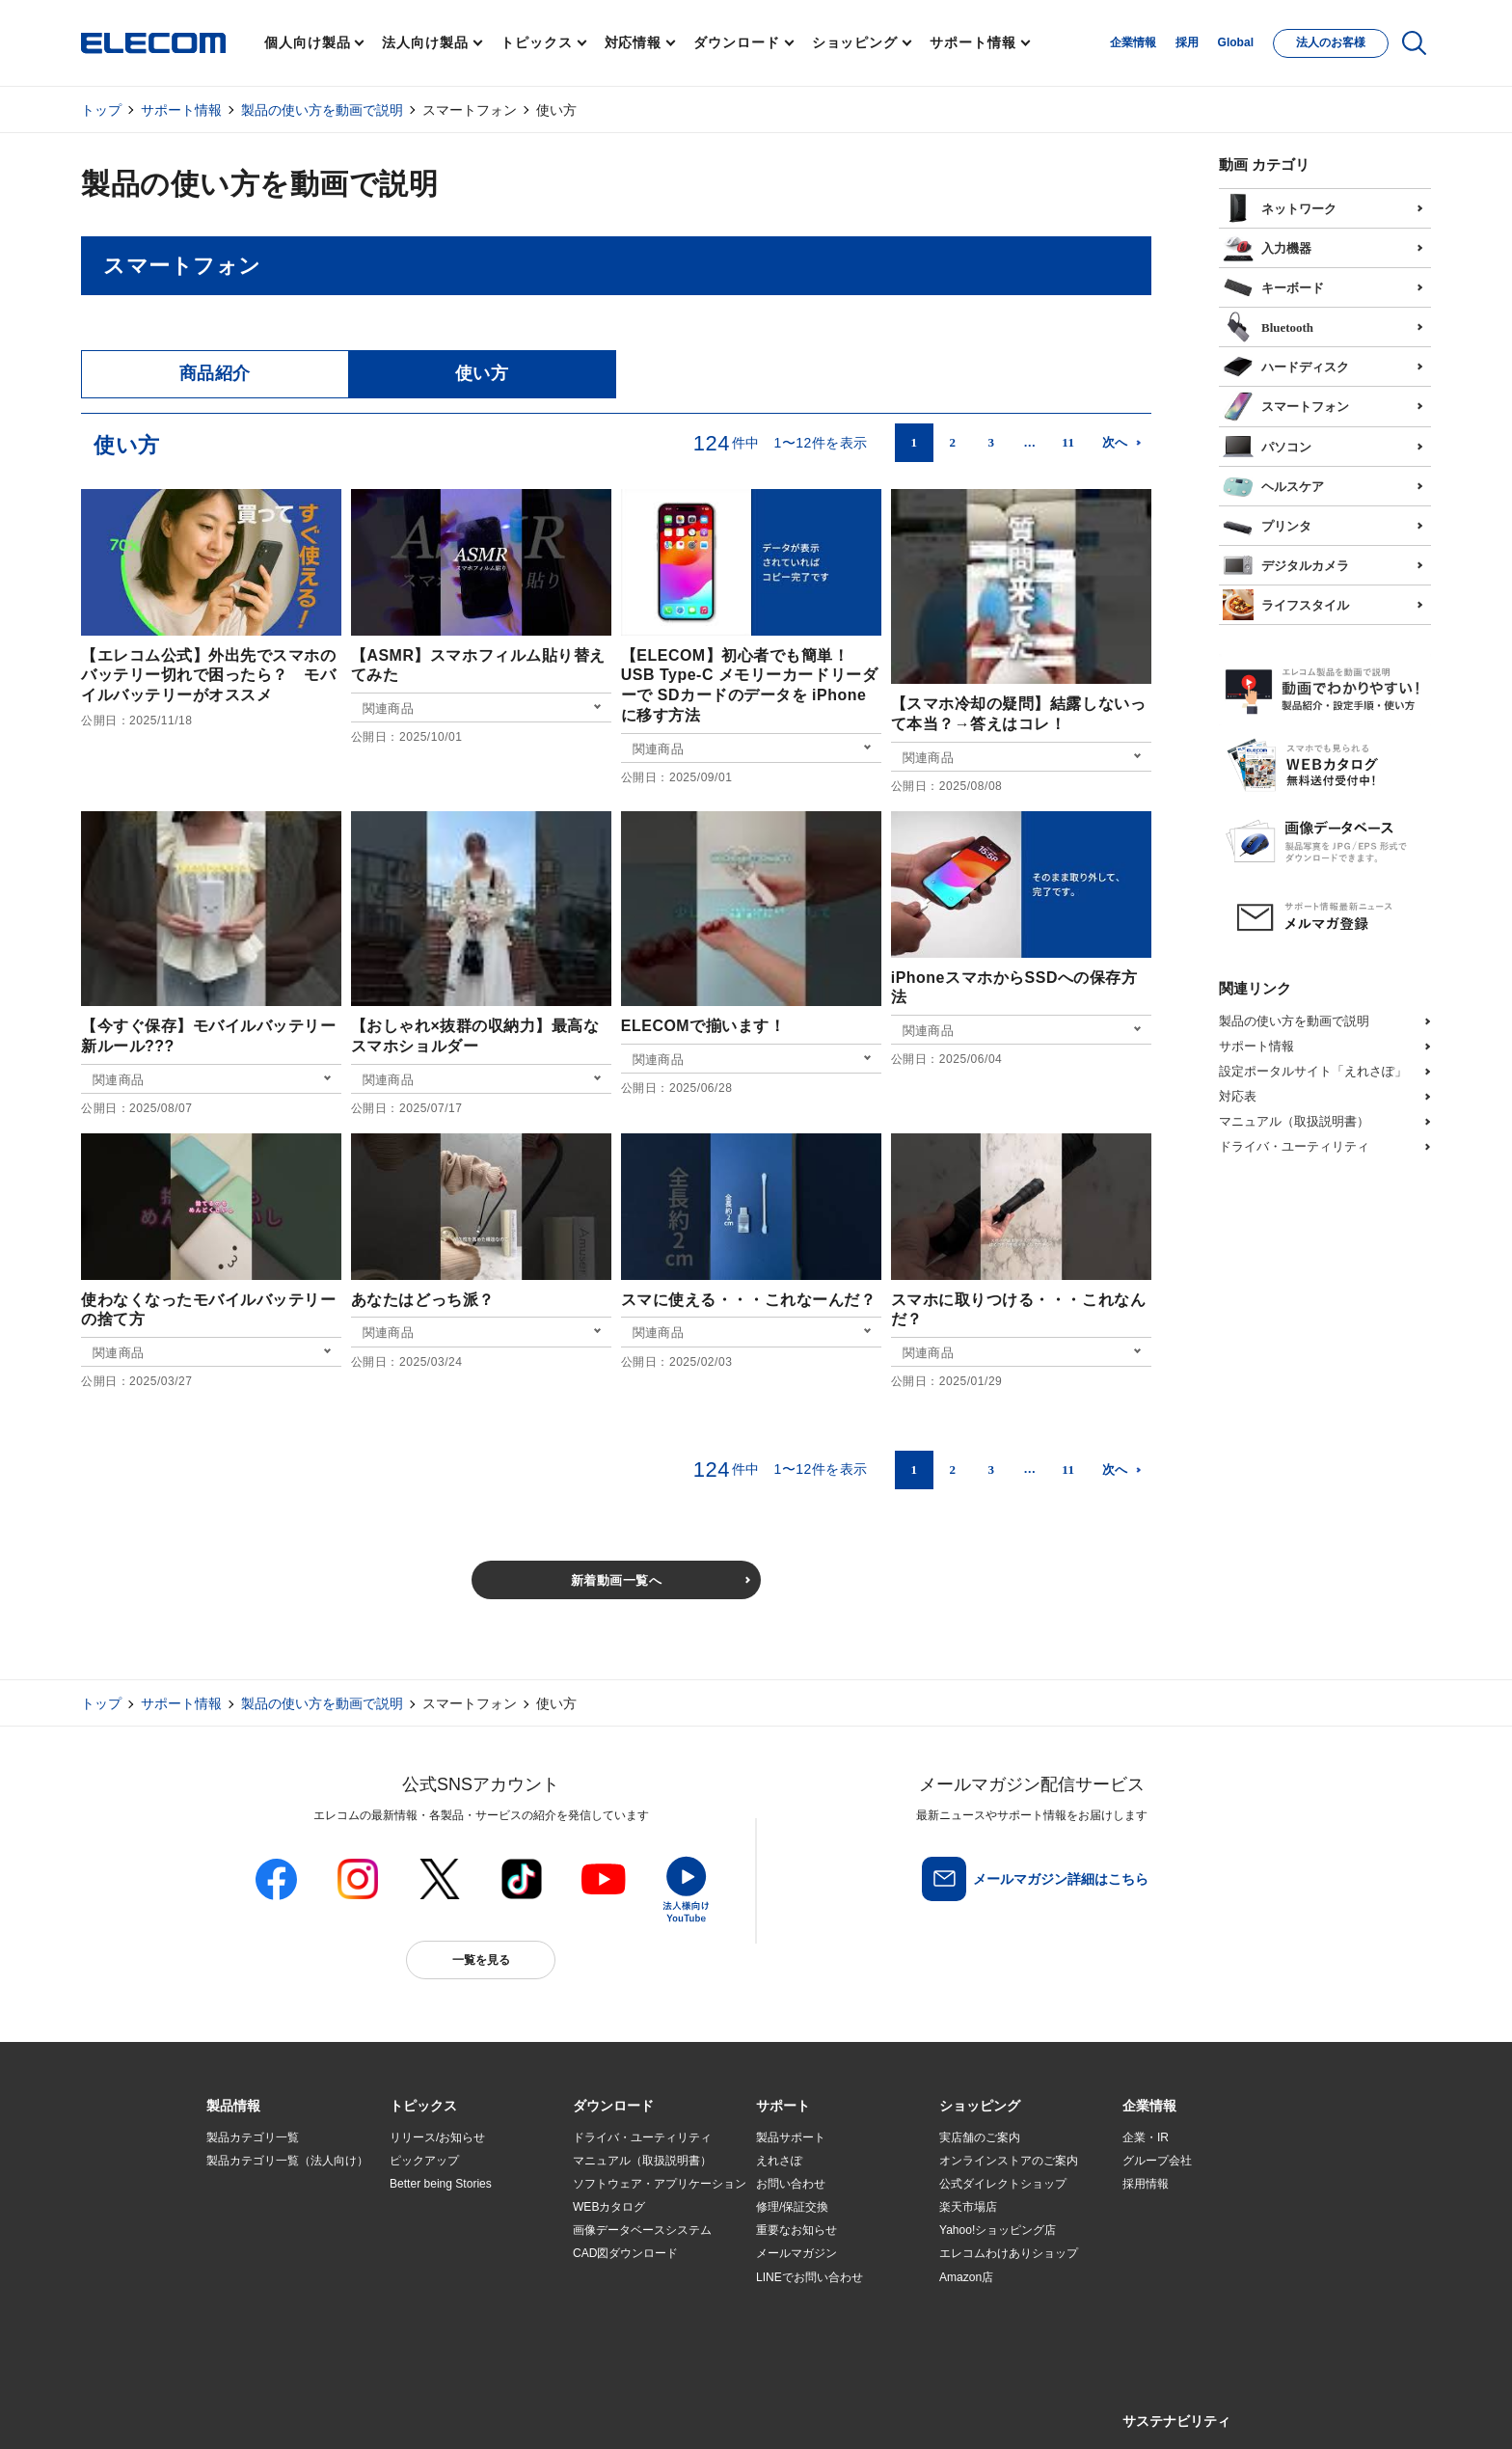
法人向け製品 (425, 42)
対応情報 (633, 42)
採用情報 (1145, 2183)
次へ (1115, 442)
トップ (101, 110)
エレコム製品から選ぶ (447, 2277)
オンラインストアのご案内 (1008, 2160)
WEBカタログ (609, 2207)
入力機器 (1267, 246)
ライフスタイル (1286, 602)
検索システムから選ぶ (447, 2300)
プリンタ (1267, 523)
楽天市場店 (968, 2207)
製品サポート (790, 2137)
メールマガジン (796, 2253)
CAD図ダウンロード (625, 2253)
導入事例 (229, 2254)
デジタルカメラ (1286, 563)
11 (1068, 442)
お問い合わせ (790, 2183)
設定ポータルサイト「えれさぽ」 (1313, 1071)
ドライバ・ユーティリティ (1294, 1146)
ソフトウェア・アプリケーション (659, 2183)
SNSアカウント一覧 (250, 2413)
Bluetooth (1268, 325)
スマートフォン (1286, 404)
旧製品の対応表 (430, 2323)
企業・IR (1145, 2137)
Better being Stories (441, 2183)
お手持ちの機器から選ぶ (453, 2254)
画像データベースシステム (642, 2230)
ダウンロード (736, 42)
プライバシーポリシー (509, 2412)
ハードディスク (1286, 364)
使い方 (482, 373)
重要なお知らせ (796, 2230)
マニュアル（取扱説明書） (1294, 1121)
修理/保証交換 (792, 2207)
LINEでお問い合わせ (809, 2277)
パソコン (1267, 444)
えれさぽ (779, 2160)
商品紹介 (215, 373)
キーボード (1273, 285)
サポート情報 (972, 42)
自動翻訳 (820, 2412)
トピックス (536, 42)
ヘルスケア (1273, 484)
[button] (423, 2106)
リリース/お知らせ (437, 2137)
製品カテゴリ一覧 (252, 2137)
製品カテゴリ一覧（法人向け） (287, 2160)
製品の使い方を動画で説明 (322, 110)
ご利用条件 (416, 2412)
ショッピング (855, 42)
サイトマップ (343, 2412)
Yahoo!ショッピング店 (997, 2230)
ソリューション (246, 2231)
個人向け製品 (307, 42)
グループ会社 (1157, 2160)
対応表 (1237, 1096)
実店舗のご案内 (979, 2137)
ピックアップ (424, 2160)
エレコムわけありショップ (1008, 2253)
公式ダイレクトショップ (1002, 2183)
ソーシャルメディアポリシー (640, 2412)
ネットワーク (1279, 206)
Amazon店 (966, 2277)
